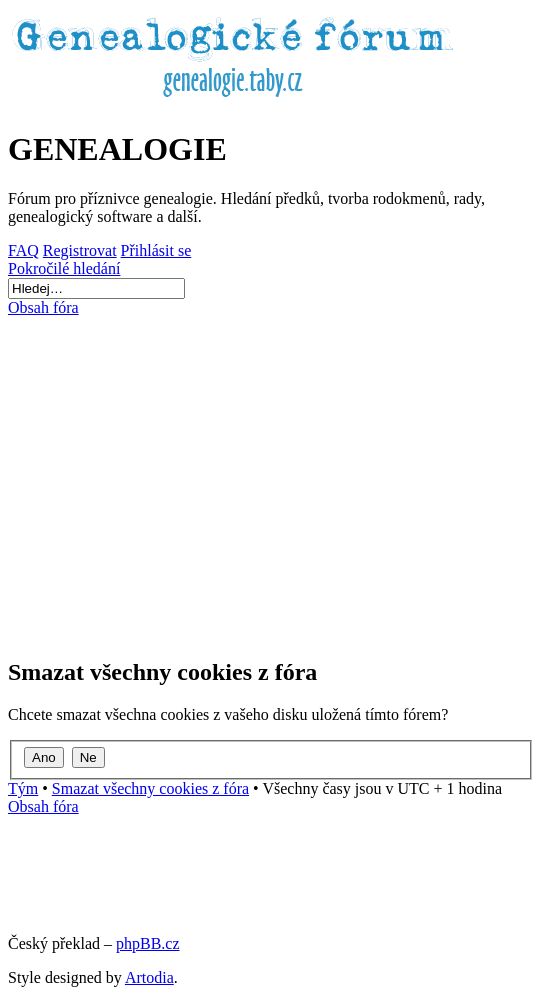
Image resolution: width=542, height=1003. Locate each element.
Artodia (149, 977)
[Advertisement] (271, 478)
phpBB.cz (148, 943)
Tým (23, 788)
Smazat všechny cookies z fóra (150, 788)
